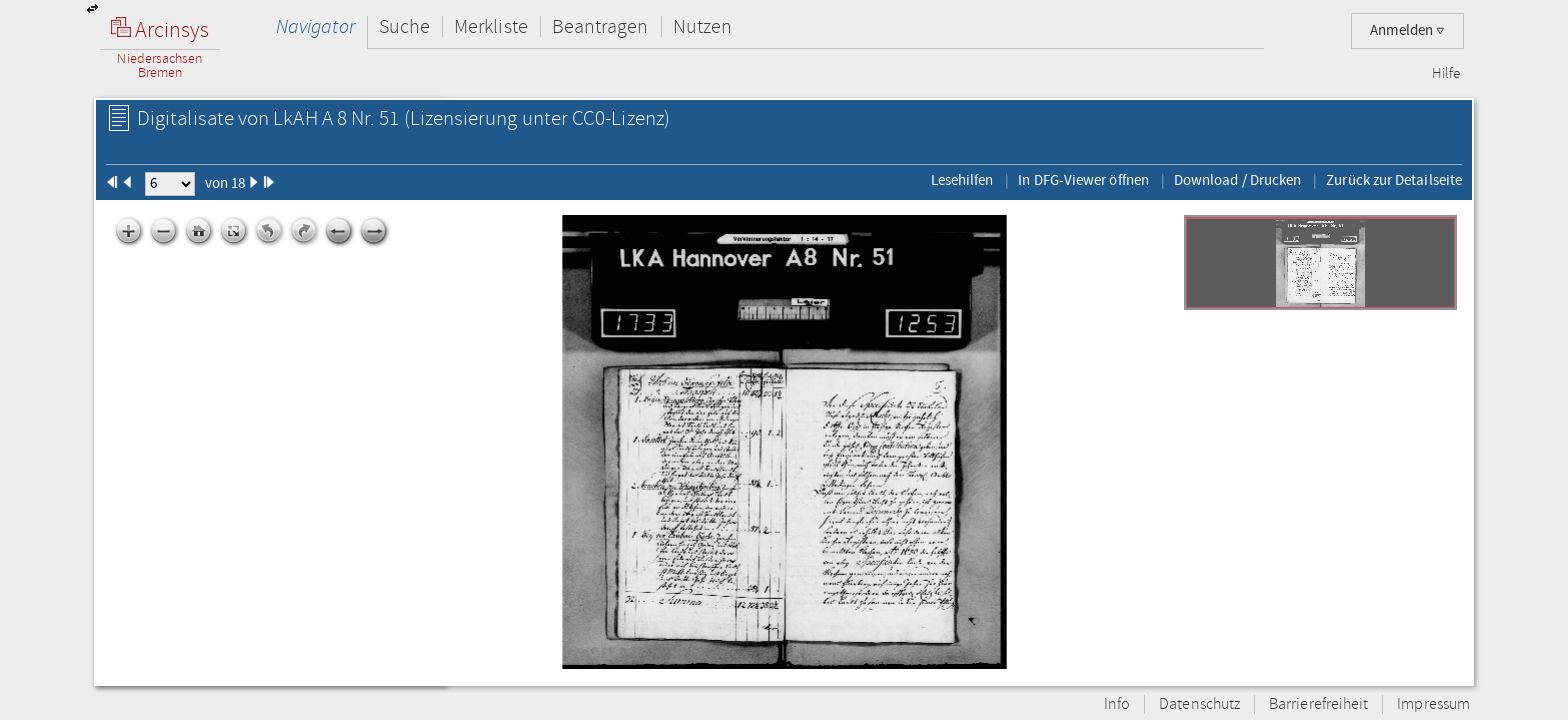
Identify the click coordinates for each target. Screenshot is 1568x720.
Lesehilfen (962, 180)
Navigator (315, 26)
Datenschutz (1199, 704)
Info (1117, 704)
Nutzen (702, 26)
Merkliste (491, 26)
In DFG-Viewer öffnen (1083, 180)
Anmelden (1407, 30)
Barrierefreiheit (1318, 704)
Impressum (1433, 704)
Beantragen (600, 26)
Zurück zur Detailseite (1394, 180)
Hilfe (1446, 74)
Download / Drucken (1237, 180)
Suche (404, 26)
